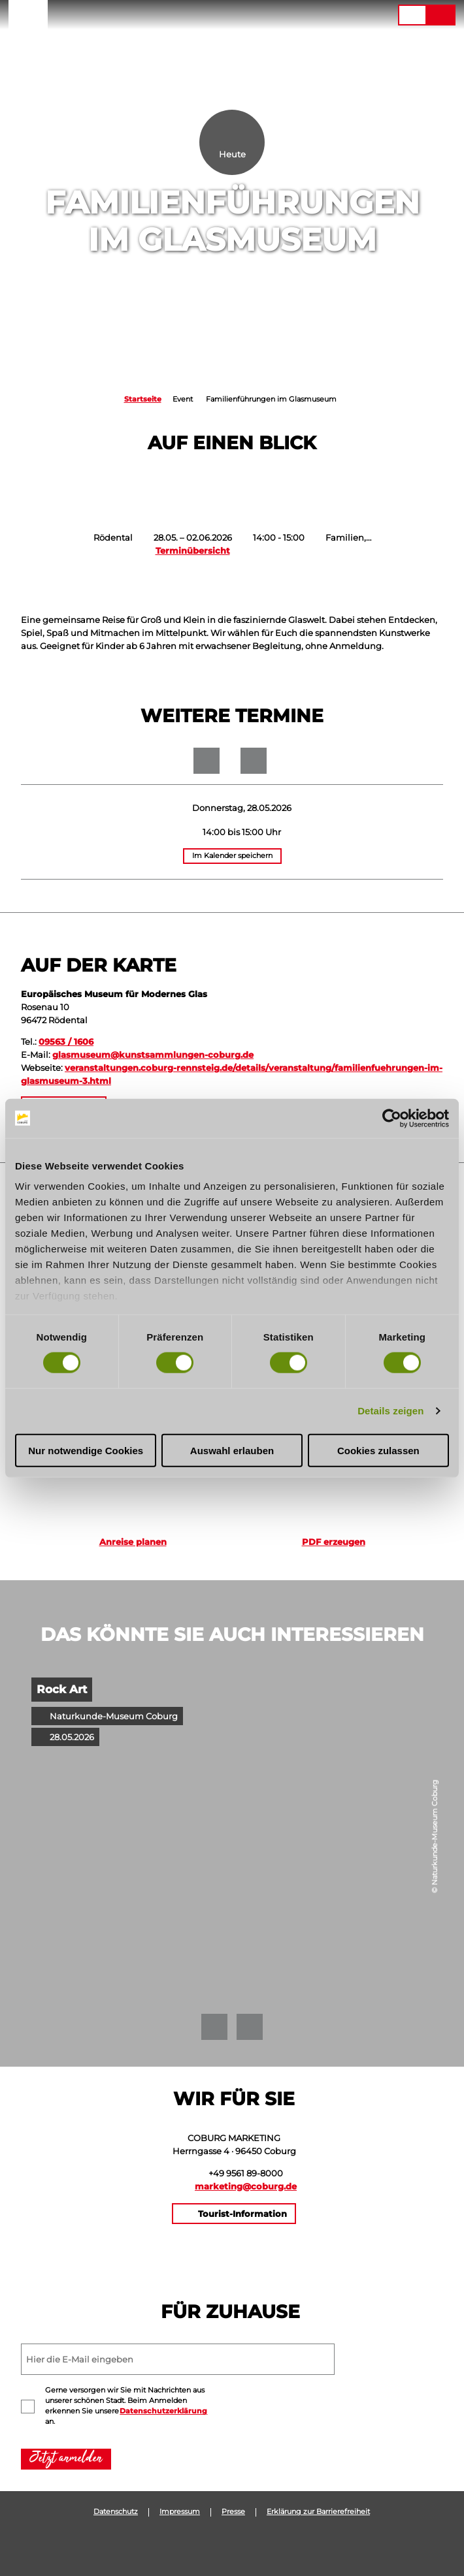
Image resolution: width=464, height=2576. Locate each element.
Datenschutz (115, 2512)
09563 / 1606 (66, 1041)
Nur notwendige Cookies (85, 1450)
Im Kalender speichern (232, 856)
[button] (327, 15)
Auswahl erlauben (232, 1450)
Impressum (179, 2512)
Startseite (142, 399)
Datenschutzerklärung (163, 2411)
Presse (233, 2512)
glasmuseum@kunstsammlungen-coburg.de (153, 1054)
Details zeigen (390, 1410)
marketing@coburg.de (246, 2186)
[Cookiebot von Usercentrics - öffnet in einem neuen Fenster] (392, 1118)
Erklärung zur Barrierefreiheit (318, 2512)
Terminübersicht (193, 550)
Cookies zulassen (378, 1450)
